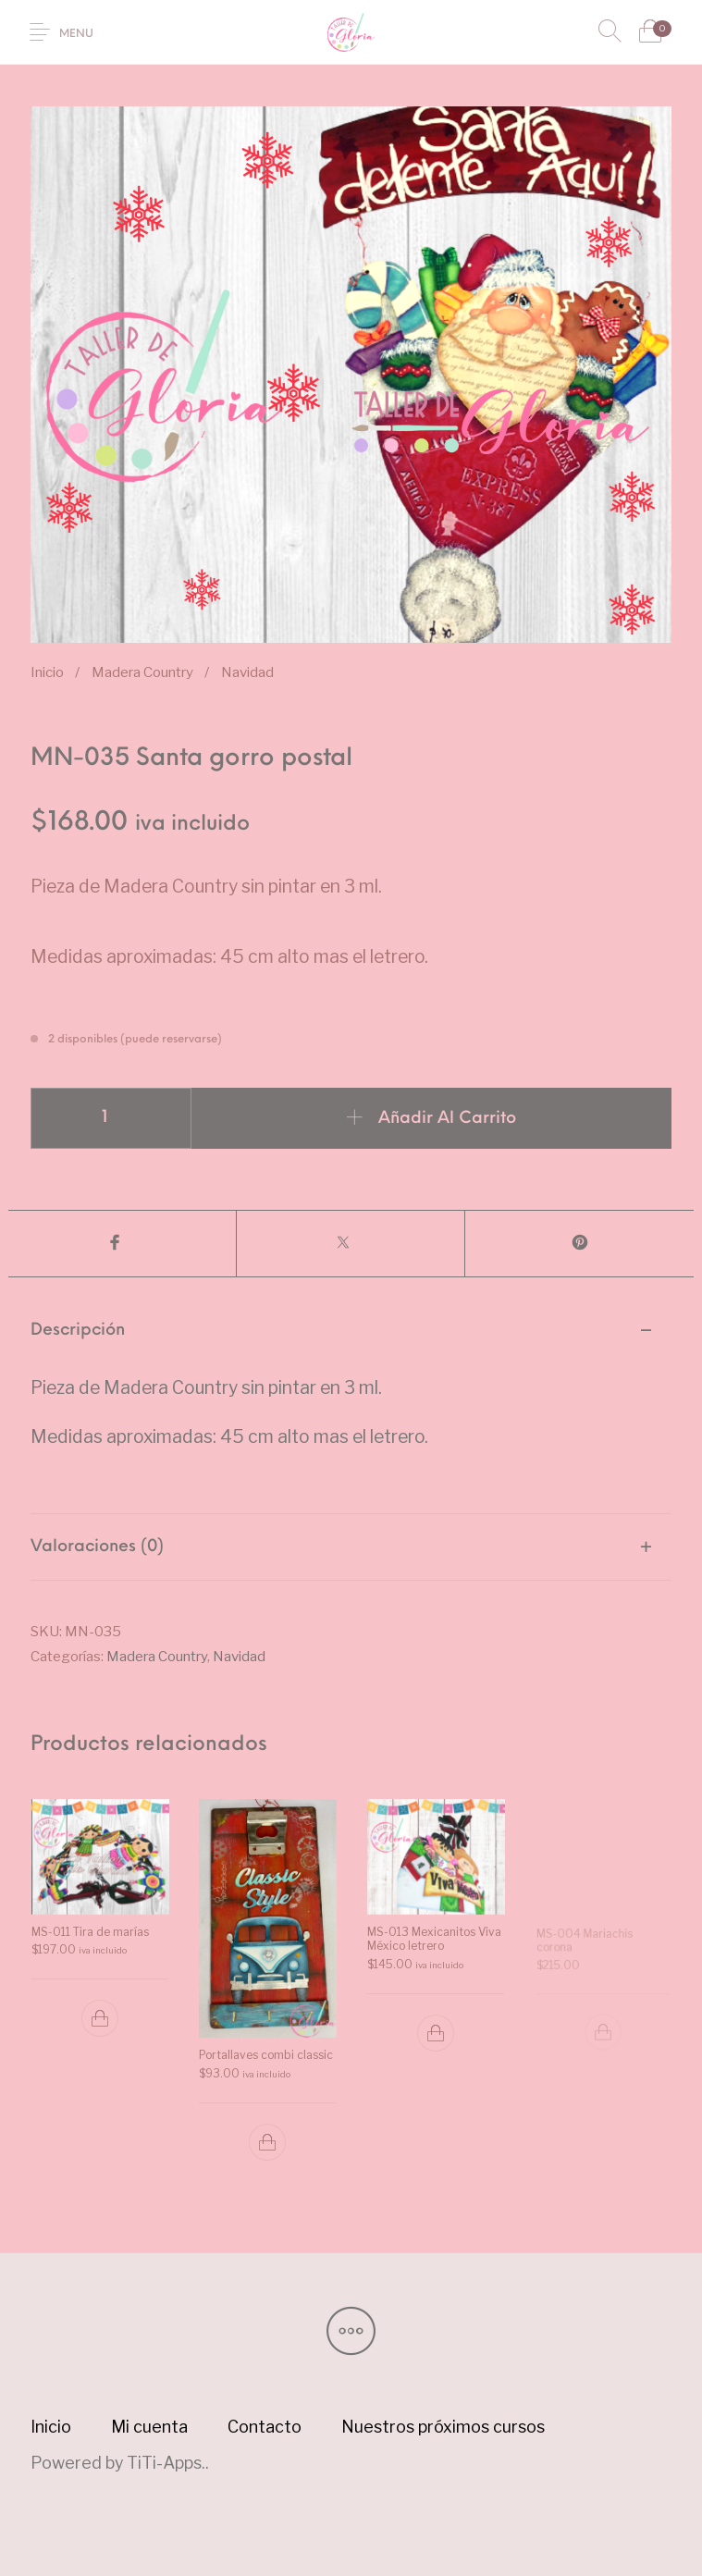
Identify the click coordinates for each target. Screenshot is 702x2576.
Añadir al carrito (447, 1119)
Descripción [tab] (78, 1330)
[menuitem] (51, 2427)
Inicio (47, 672)
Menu (76, 34)
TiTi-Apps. (166, 2462)
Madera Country (142, 672)
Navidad (247, 672)
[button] (98, 2018)
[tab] (351, 1406)
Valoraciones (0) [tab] (97, 1547)
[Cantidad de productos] (111, 1118)
